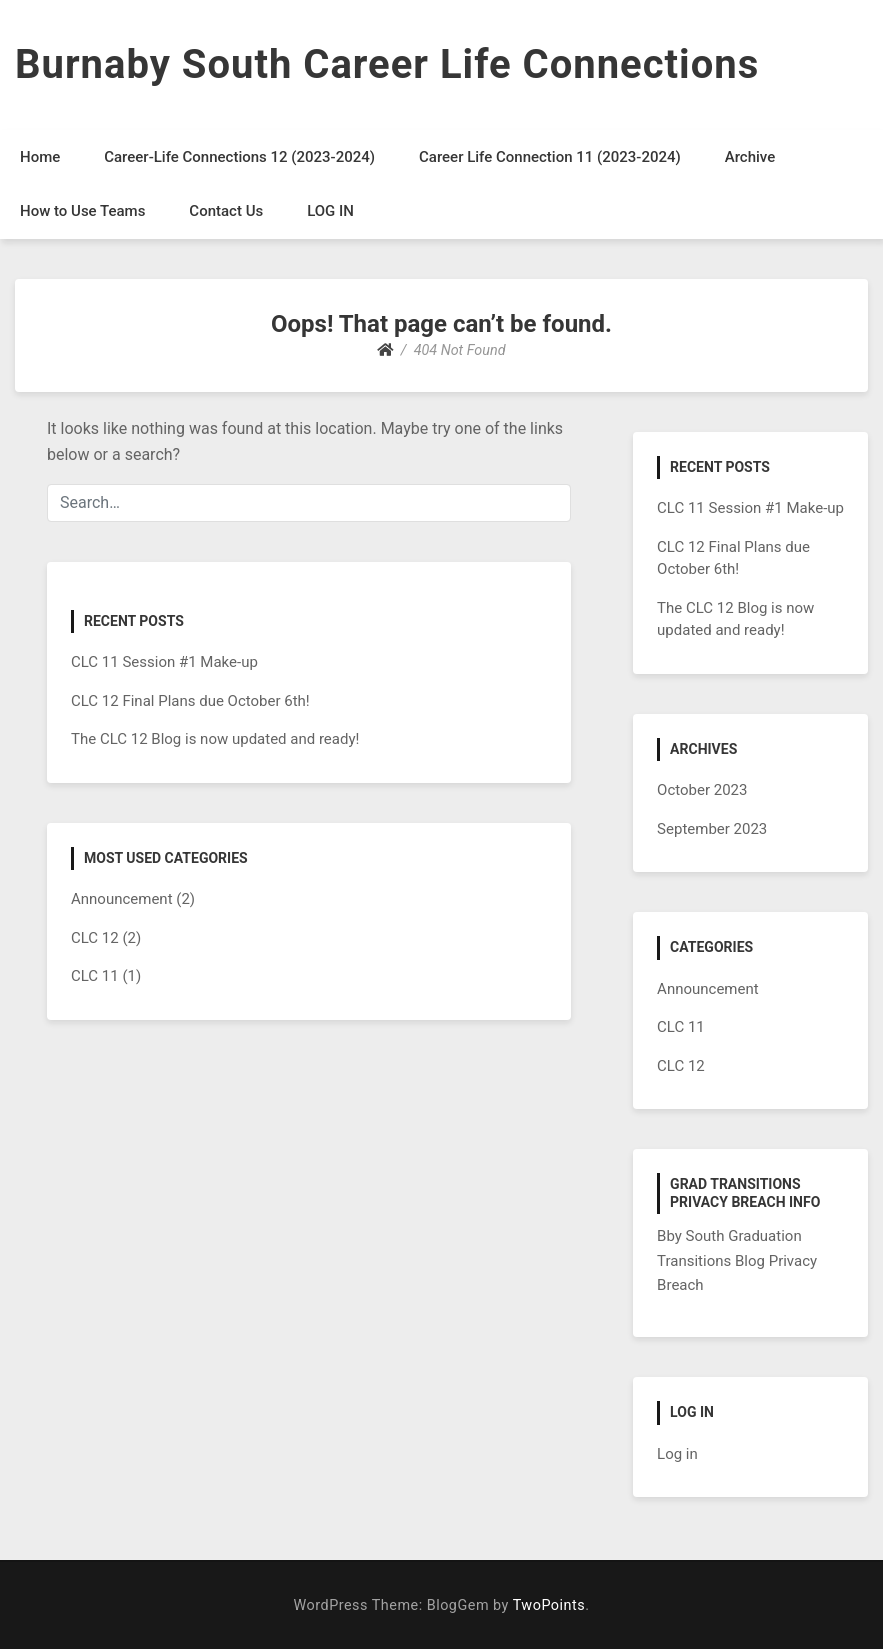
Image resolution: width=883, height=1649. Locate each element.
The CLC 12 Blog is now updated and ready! (215, 739)
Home (40, 157)
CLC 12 (95, 938)
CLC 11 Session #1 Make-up (164, 662)
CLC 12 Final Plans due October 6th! (190, 701)
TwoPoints (549, 1605)
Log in (677, 1454)
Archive (750, 157)
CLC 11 (95, 976)
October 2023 (702, 790)
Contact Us (226, 211)
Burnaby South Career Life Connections (387, 64)
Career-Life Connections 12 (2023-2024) (239, 157)
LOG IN (330, 211)
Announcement (122, 899)
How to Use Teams (82, 211)
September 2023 (712, 829)
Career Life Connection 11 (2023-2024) (550, 157)
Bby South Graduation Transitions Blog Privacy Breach (737, 1260)
